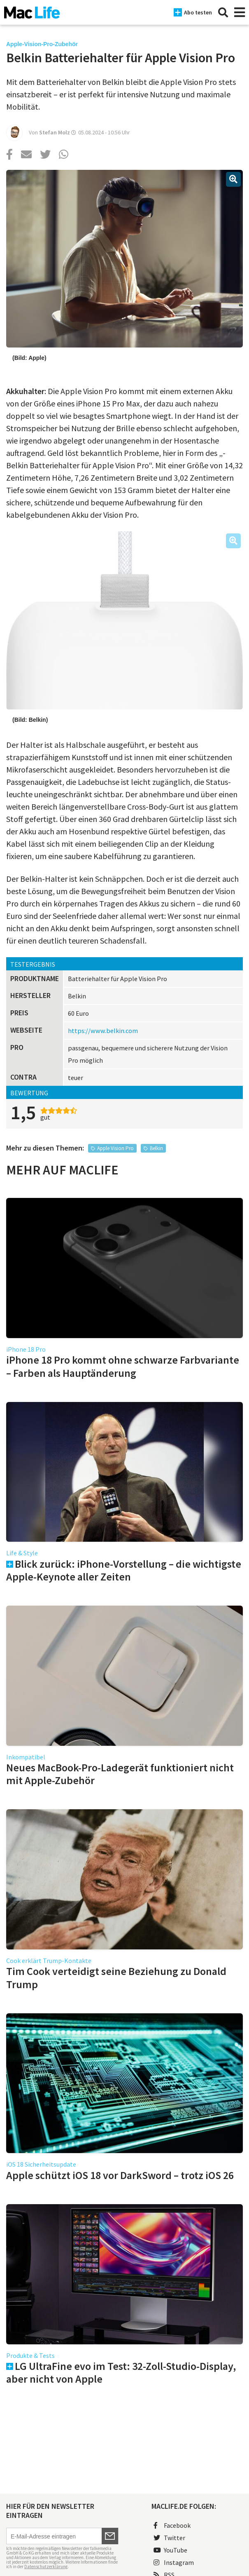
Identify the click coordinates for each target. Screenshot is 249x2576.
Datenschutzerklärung (45, 2566)
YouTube (170, 2550)
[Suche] (223, 12)
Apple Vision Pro (115, 1148)
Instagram (174, 2562)
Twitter (169, 2538)
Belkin (156, 1148)
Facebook (172, 2525)
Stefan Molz (54, 132)
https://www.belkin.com (103, 1030)
